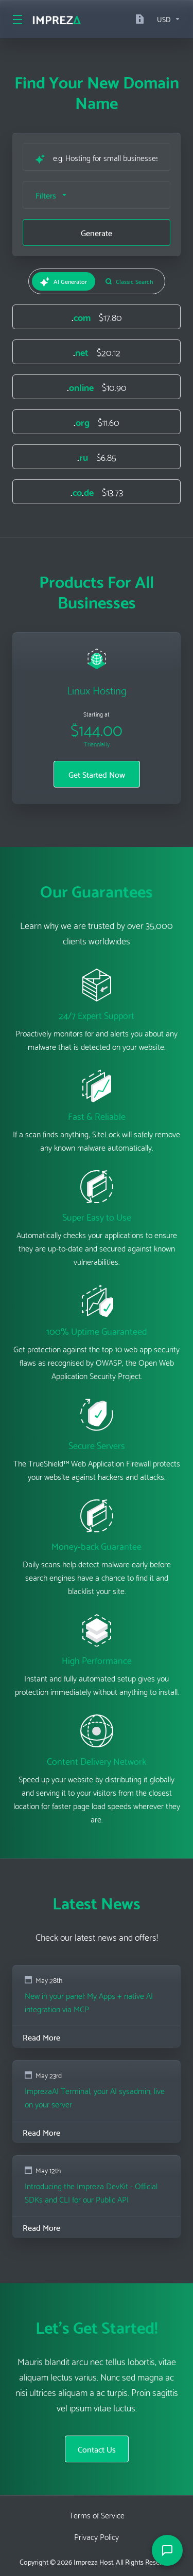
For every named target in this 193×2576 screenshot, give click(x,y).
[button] (96, 195)
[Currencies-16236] (167, 19)
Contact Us (97, 2449)
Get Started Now (96, 774)
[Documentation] (142, 19)
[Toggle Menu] (16, 19)
